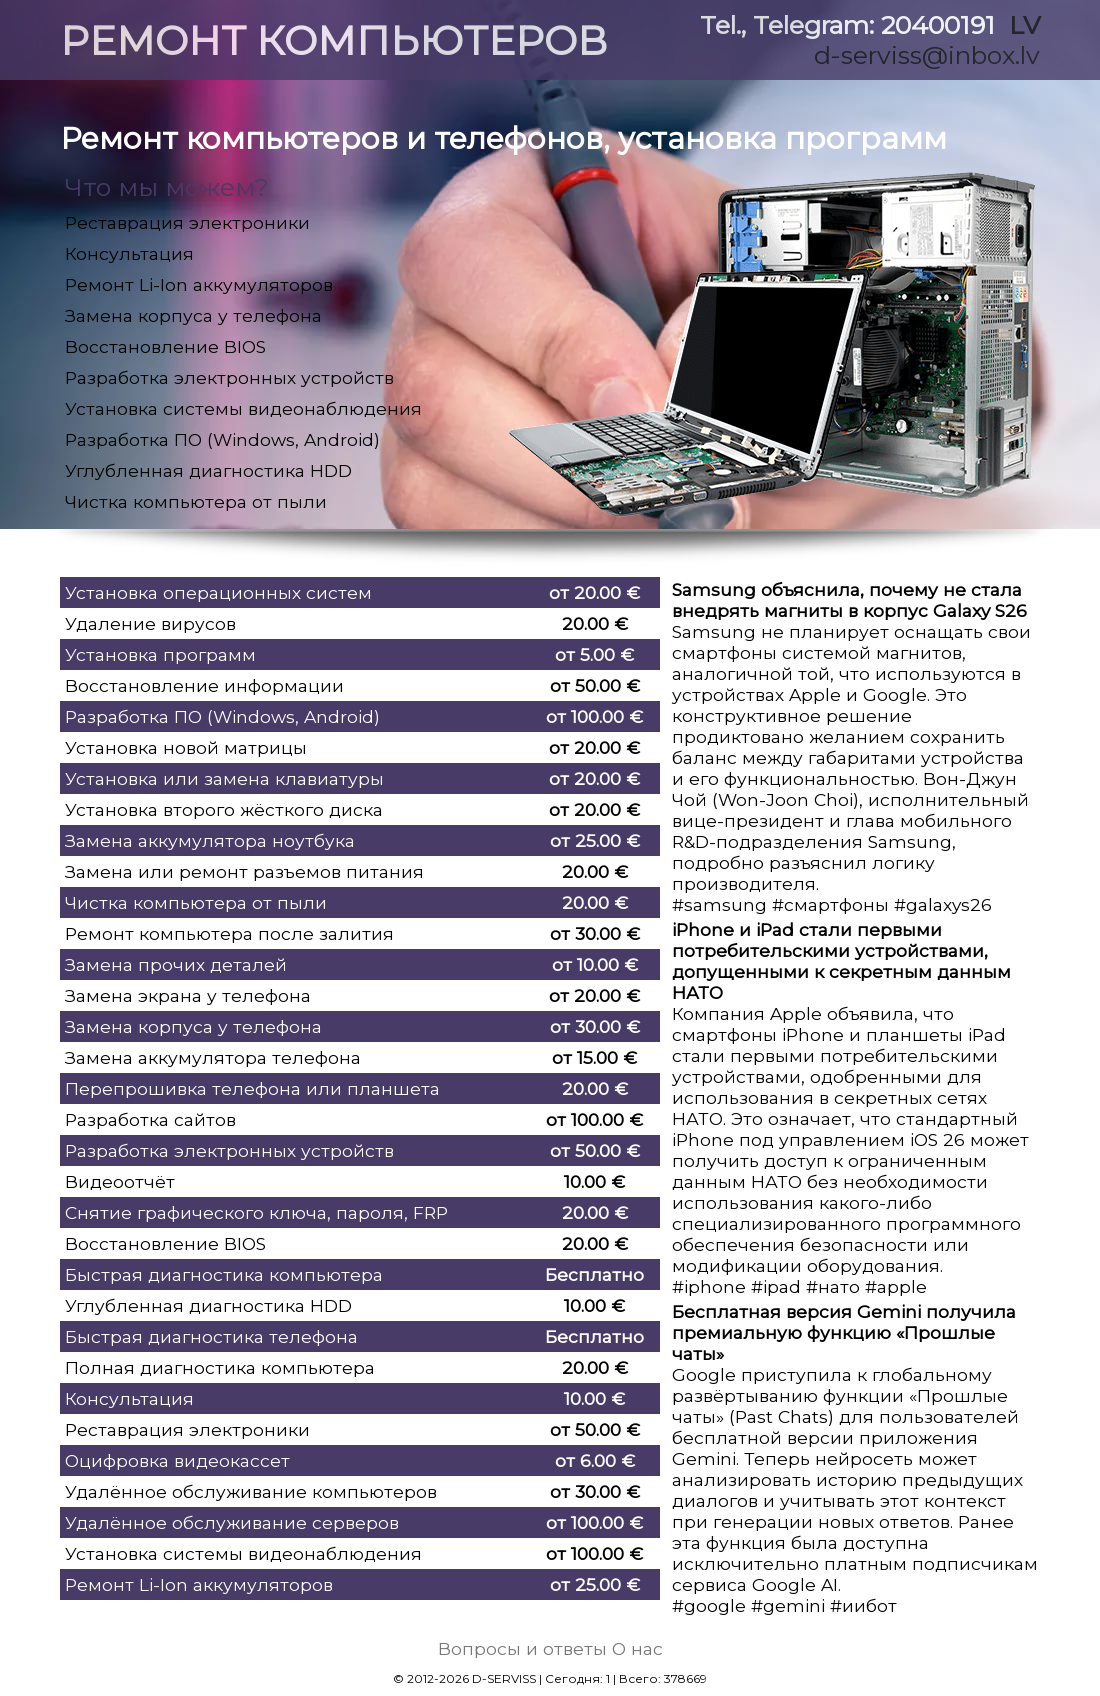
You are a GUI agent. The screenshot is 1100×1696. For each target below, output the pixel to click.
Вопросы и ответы (522, 1648)
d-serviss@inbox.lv (927, 55)
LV (1024, 25)
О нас (637, 1648)
